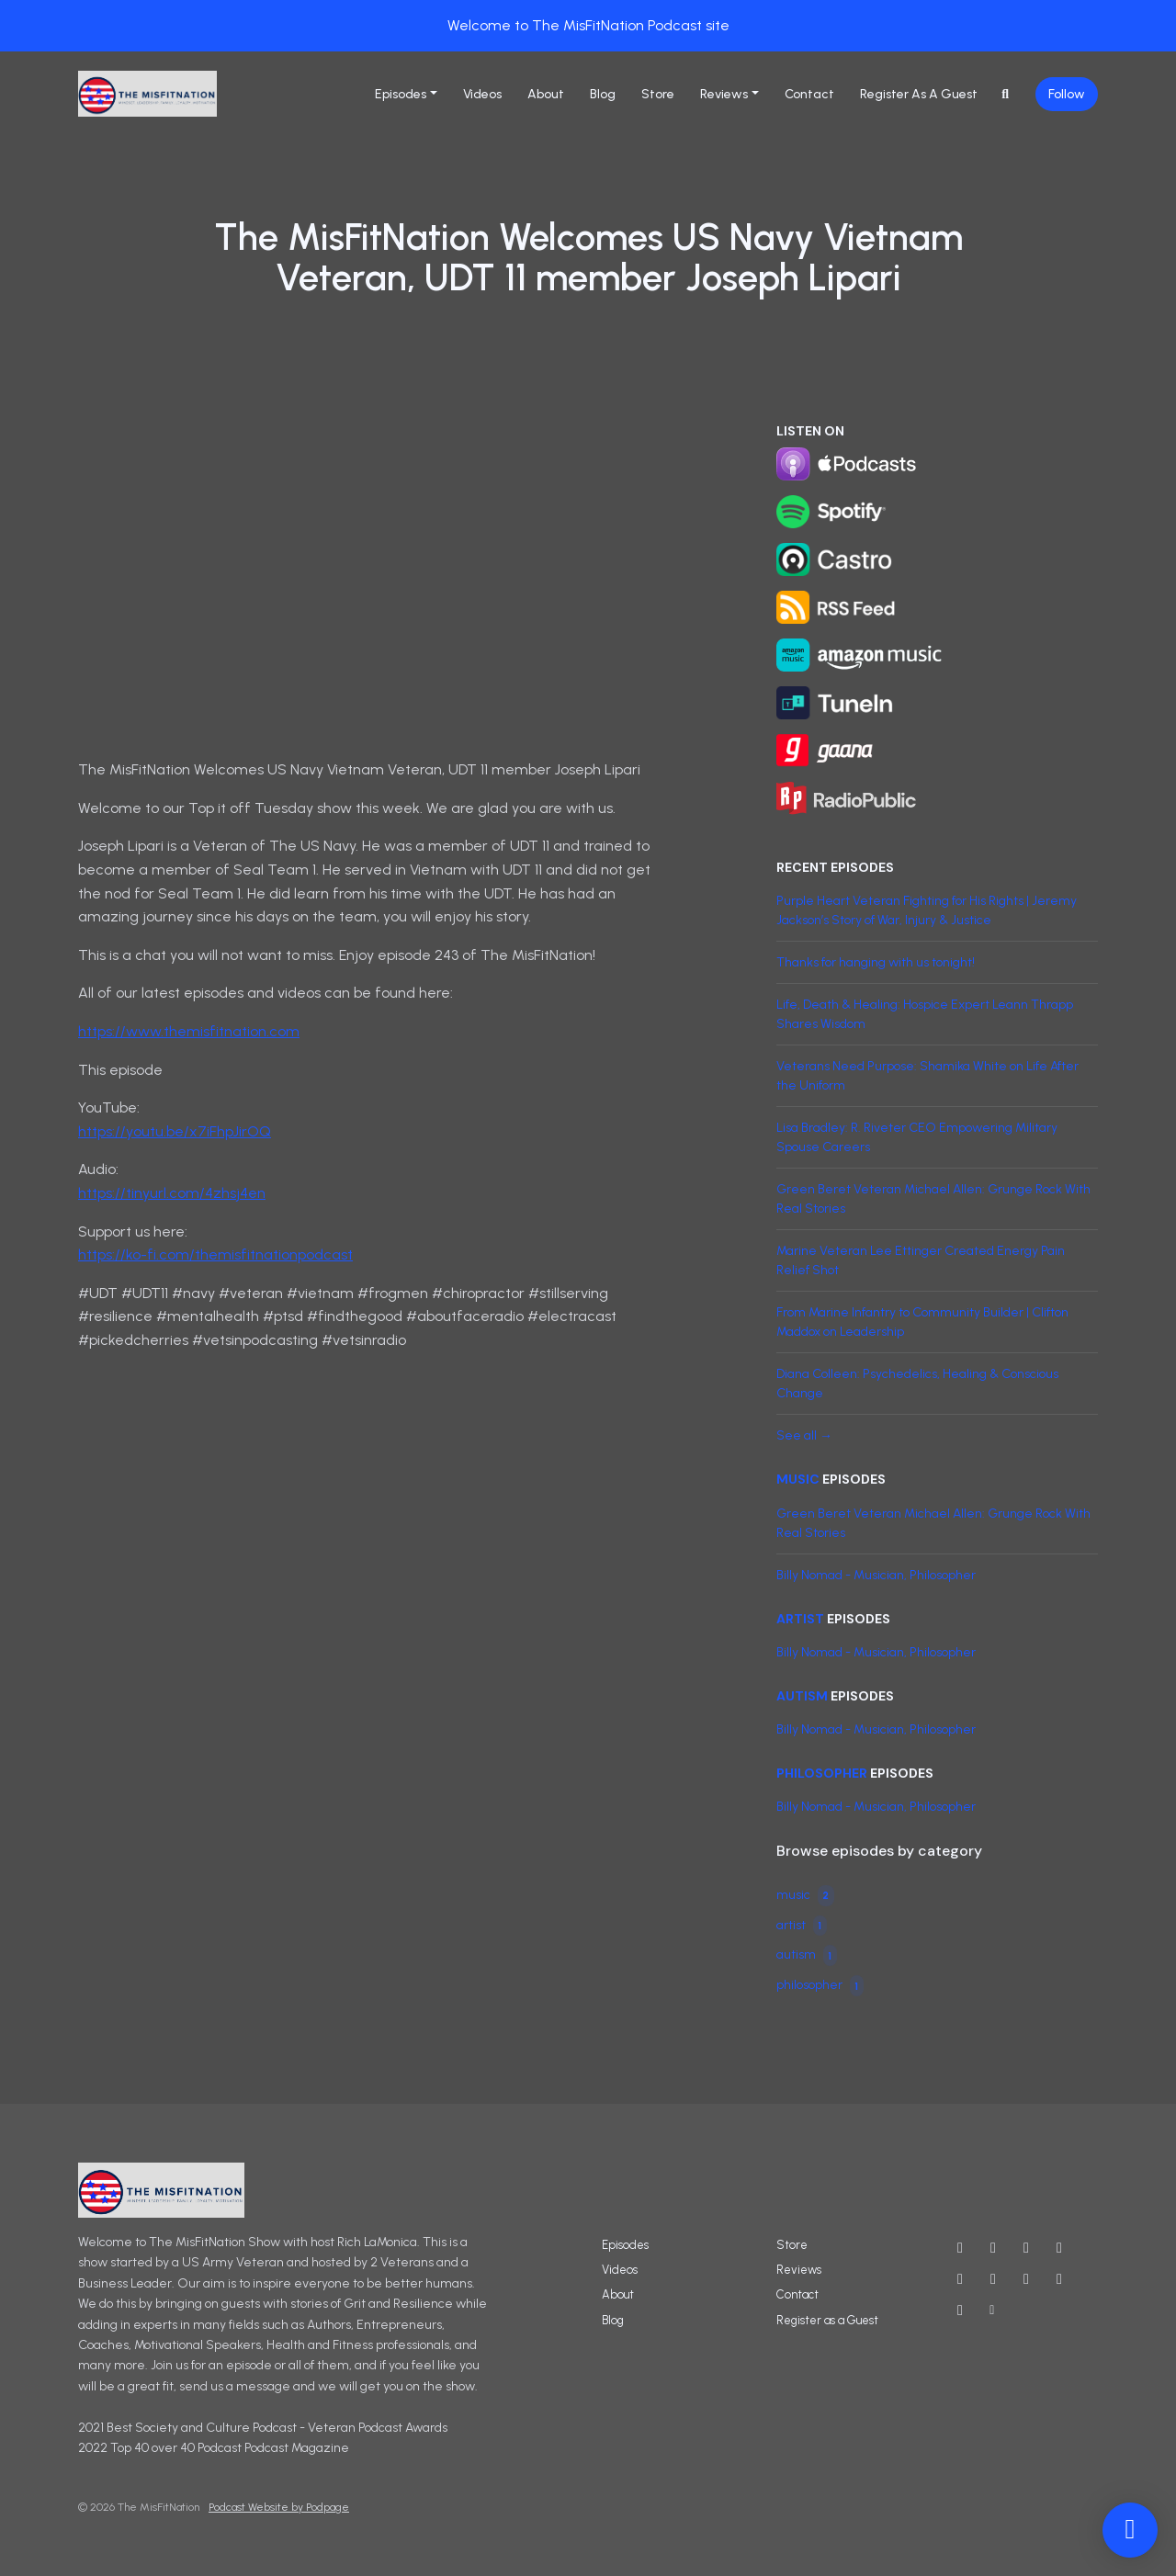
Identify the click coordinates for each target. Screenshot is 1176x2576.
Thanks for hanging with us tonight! (875, 962)
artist (800, 1618)
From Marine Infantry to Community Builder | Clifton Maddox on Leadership (922, 1322)
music (798, 1479)
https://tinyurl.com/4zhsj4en (172, 1193)
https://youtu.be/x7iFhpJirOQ (174, 1131)
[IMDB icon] (993, 2279)
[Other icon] (994, 2310)
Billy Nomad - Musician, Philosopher (876, 1575)
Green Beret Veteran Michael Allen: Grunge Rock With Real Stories (933, 1198)
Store (657, 94)
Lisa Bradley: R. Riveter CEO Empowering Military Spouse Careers (916, 1137)
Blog (603, 94)
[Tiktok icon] (960, 2310)
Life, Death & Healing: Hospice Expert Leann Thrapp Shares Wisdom (924, 1014)
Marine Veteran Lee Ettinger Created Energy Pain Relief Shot (920, 1260)
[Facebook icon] (1059, 2248)
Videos (482, 94)
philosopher (821, 1773)
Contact (809, 94)
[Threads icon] (960, 2279)
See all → (804, 1435)
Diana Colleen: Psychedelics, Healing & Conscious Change (917, 1383)
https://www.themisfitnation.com (189, 1031)
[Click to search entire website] (1006, 94)
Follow (1066, 94)
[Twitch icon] (1059, 2279)
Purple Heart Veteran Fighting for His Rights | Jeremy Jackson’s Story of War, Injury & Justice (926, 910)
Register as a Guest (919, 94)
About (545, 94)
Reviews (724, 94)
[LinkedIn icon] (1026, 2279)
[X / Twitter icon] (993, 2248)
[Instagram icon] (1026, 2248)
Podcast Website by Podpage (279, 2507)
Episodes (400, 94)
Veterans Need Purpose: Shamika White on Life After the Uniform (927, 1075)
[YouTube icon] (960, 2248)
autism (802, 1696)
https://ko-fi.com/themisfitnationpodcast (215, 1254)
